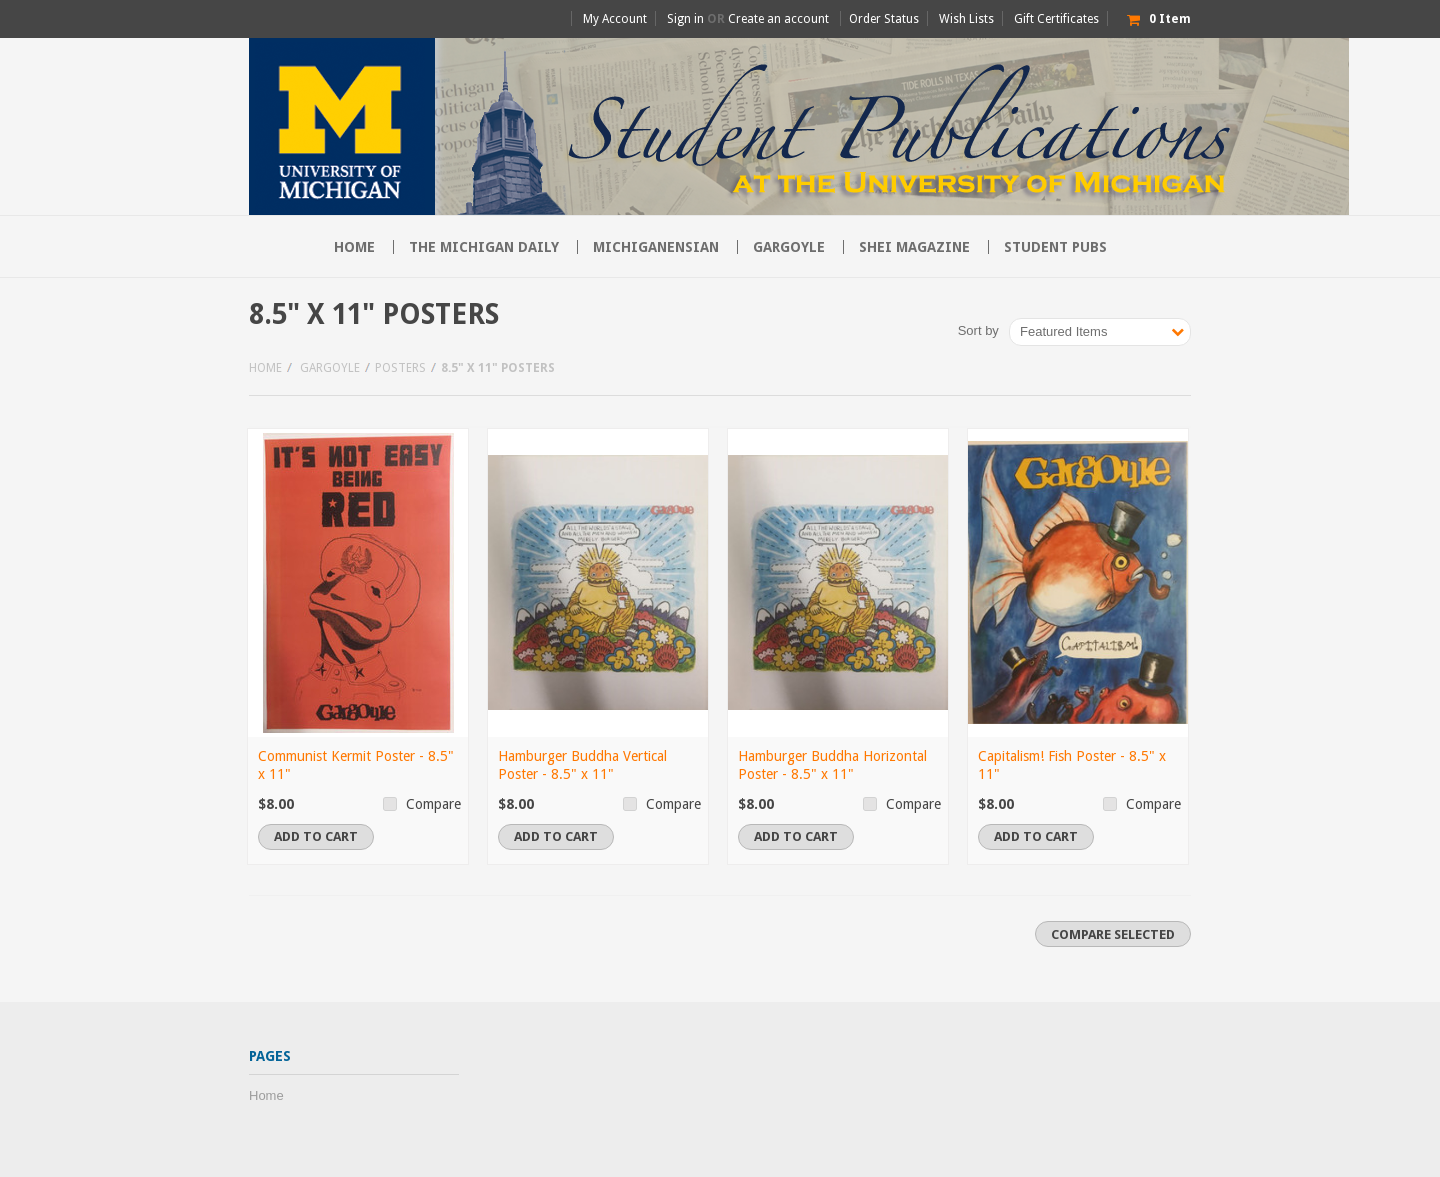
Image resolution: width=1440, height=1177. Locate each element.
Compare (433, 804)
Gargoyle (789, 247)
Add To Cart (316, 836)
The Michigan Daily (484, 247)
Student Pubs (1055, 247)
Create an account (778, 19)
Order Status (884, 19)
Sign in (685, 19)
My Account (615, 19)
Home (265, 368)
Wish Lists (966, 19)
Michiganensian (656, 247)
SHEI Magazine (914, 247)
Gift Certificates (1056, 19)
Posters (400, 368)
